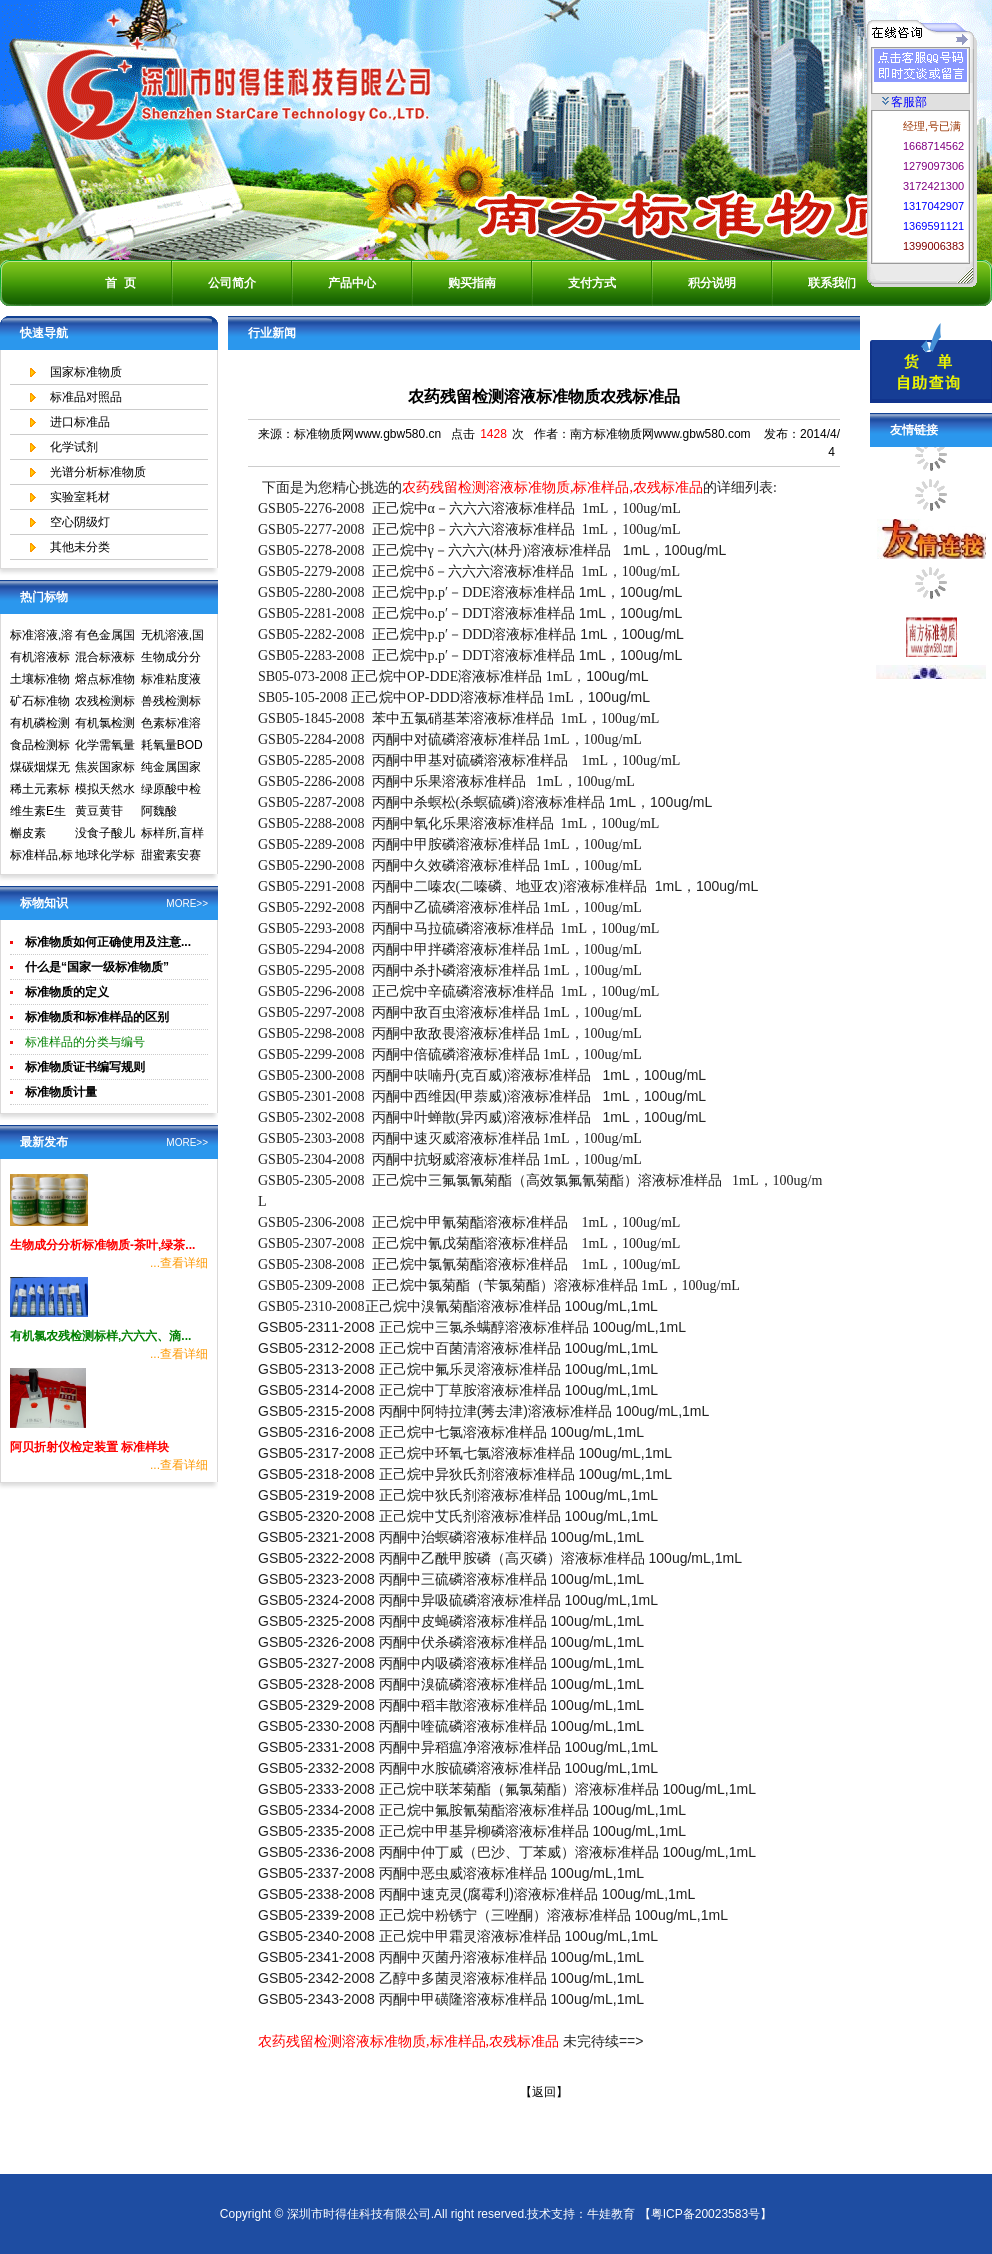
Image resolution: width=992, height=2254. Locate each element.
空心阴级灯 (80, 522)
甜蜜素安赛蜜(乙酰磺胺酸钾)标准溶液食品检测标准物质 (173, 857)
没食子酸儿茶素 (105, 835)
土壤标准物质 (40, 681)
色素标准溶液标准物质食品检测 (171, 725)
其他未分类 (80, 547)
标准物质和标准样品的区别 (97, 1017)
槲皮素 (28, 833)
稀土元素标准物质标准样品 (40, 791)
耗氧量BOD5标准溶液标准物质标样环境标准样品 (172, 747)
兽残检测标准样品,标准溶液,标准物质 (172, 703)
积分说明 (712, 283)
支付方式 (592, 283)
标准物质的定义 (67, 992)
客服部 (904, 102)
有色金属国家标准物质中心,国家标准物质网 (106, 637)
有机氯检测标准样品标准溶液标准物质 (105, 725)
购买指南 (472, 283)
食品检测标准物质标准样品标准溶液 (40, 747)
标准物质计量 (61, 1092)
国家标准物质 (86, 372)
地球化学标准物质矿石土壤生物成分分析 (105, 857)
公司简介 (232, 283)
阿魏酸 (159, 811)
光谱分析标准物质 (98, 472)
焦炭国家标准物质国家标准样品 (105, 769)
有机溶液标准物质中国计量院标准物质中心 (40, 659)
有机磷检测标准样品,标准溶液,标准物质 (41, 725)
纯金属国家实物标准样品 (171, 769)
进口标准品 (80, 422)
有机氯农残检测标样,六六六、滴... (100, 1336)
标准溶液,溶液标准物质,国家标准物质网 (41, 637)
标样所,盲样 (172, 833)
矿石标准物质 (40, 703)
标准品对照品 (86, 397)
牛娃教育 (611, 2214)
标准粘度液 (171, 679)
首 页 (120, 283)
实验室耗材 (80, 497)
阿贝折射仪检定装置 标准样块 (89, 1447)
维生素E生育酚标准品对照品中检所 (40, 813)
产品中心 (352, 283)
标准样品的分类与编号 (85, 1042)
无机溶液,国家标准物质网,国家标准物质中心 (172, 637)
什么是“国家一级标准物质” (97, 967)
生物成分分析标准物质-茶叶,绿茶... (102, 1245)
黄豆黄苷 (99, 811)
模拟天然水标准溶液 (105, 791)
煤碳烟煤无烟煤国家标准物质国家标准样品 (40, 769)
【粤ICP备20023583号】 (705, 2214)
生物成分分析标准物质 (171, 659)
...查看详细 (179, 1263)
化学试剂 (74, 447)
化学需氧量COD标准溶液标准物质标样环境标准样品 (106, 747)
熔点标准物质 (105, 681)
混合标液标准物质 (105, 659)
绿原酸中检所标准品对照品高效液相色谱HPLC (171, 791)
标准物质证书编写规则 (85, 1067)
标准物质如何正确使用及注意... (108, 942)
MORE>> (187, 903)
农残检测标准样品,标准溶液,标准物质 (106, 703)
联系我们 (832, 283)
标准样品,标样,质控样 (41, 857)
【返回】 (544, 2092)
